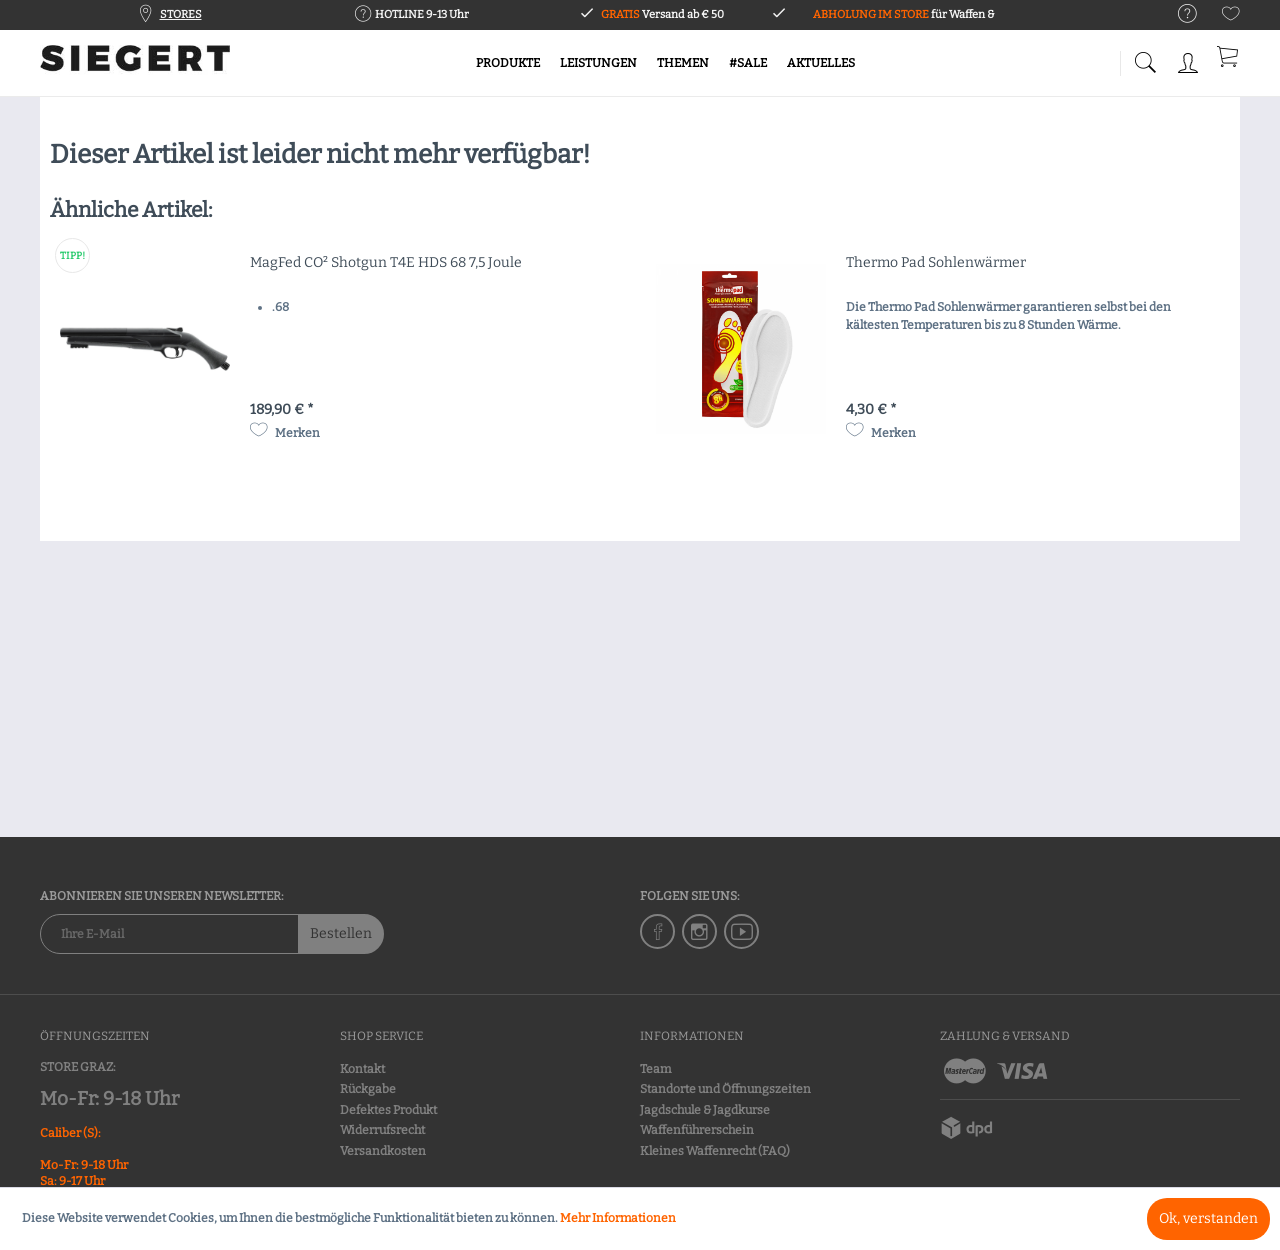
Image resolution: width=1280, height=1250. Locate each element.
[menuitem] (1177, 14)
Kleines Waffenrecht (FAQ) (715, 1151)
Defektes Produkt (388, 1110)
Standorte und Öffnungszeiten (725, 1089)
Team (655, 1069)
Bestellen (341, 933)
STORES (181, 14)
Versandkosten (383, 1151)
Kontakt (362, 1069)
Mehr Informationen (618, 1218)
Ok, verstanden (1208, 1218)
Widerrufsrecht (382, 1130)
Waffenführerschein (697, 1130)
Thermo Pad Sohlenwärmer (936, 262)
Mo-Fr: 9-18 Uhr (109, 1098)
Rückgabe (368, 1089)
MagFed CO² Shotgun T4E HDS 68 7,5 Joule (386, 262)
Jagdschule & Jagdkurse (705, 1110)
